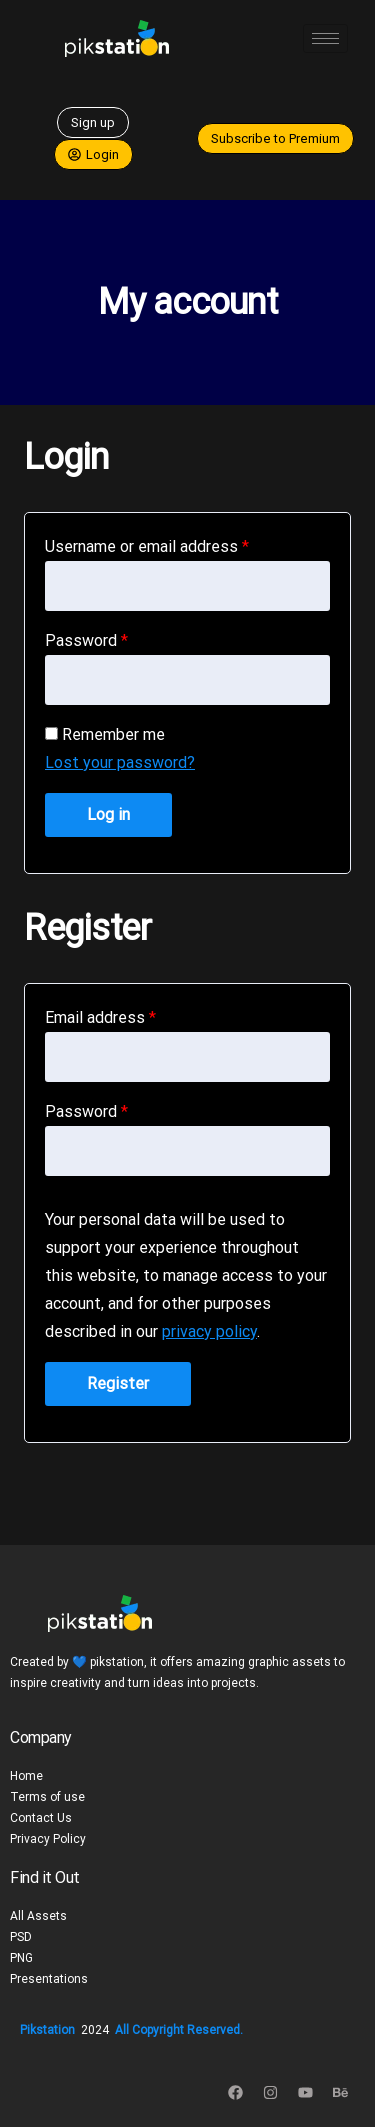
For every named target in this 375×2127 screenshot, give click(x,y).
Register (118, 1383)
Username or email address (147, 546)
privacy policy (209, 1331)
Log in (108, 814)
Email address (100, 1017)
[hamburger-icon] (325, 38)
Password (86, 640)
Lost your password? (120, 762)
